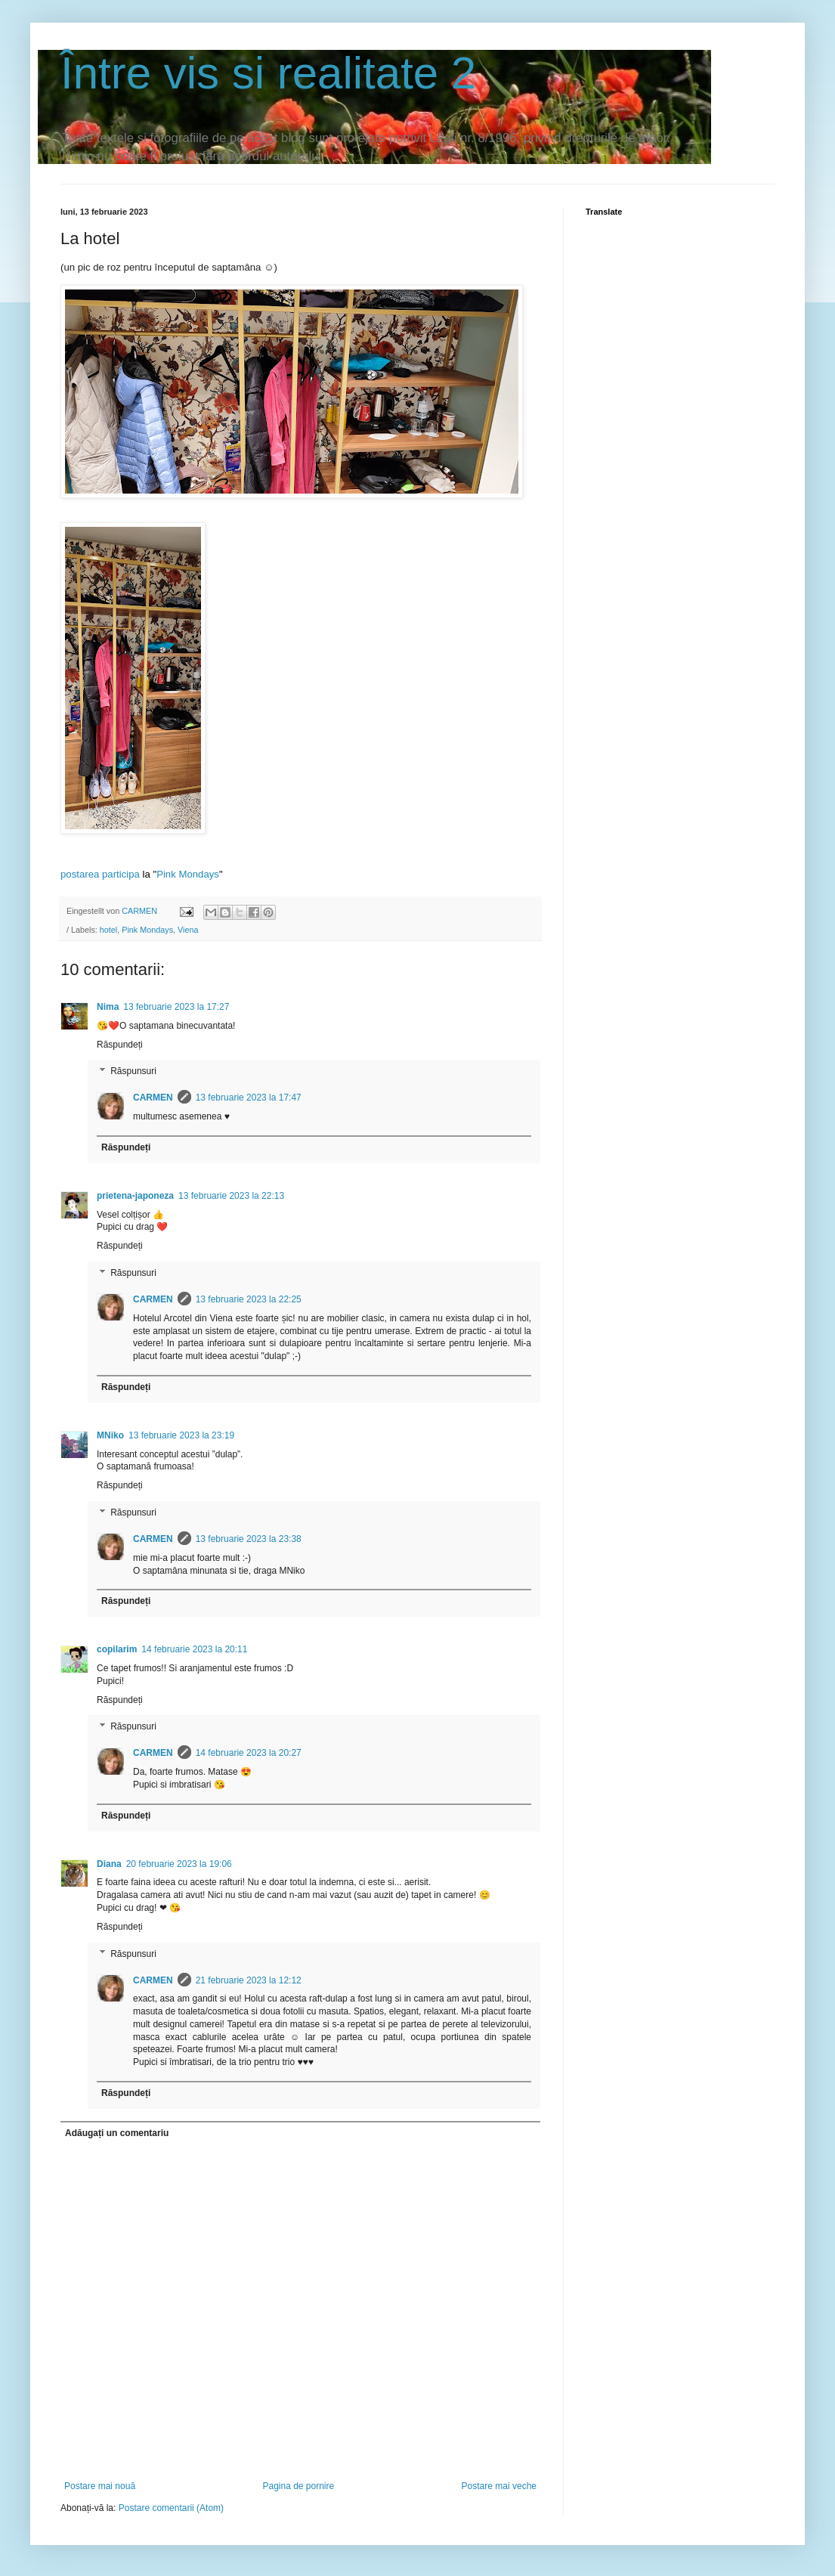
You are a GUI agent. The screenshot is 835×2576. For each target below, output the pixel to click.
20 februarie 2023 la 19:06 (179, 1864)
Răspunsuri (133, 1072)
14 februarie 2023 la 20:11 (194, 1649)
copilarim (117, 1649)
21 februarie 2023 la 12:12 (249, 1980)
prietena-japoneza (135, 1195)
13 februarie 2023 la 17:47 (249, 1097)
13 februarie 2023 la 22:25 (249, 1299)
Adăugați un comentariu (117, 2133)
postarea (79, 874)
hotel (108, 929)
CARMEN (153, 1097)
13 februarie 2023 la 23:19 (181, 1435)
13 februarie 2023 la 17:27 (176, 1007)
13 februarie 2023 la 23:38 (249, 1539)
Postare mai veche (499, 2486)
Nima (108, 1007)
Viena (188, 929)
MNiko (110, 1435)
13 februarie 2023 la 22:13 (231, 1195)
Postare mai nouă (99, 2486)
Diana (109, 1864)
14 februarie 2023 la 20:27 (249, 1753)
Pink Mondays (187, 874)
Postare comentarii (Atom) (171, 2508)
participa (121, 874)
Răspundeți (120, 1044)
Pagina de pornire (298, 2486)
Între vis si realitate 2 (268, 73)
